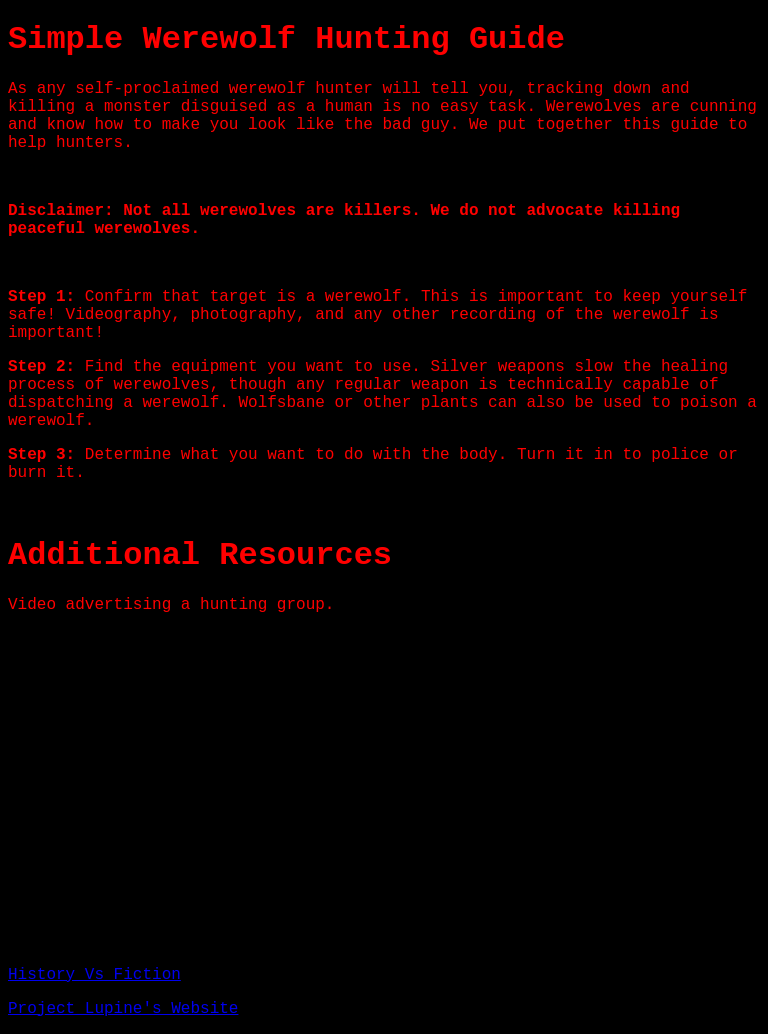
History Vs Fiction (94, 975)
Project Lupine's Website (123, 1009)
